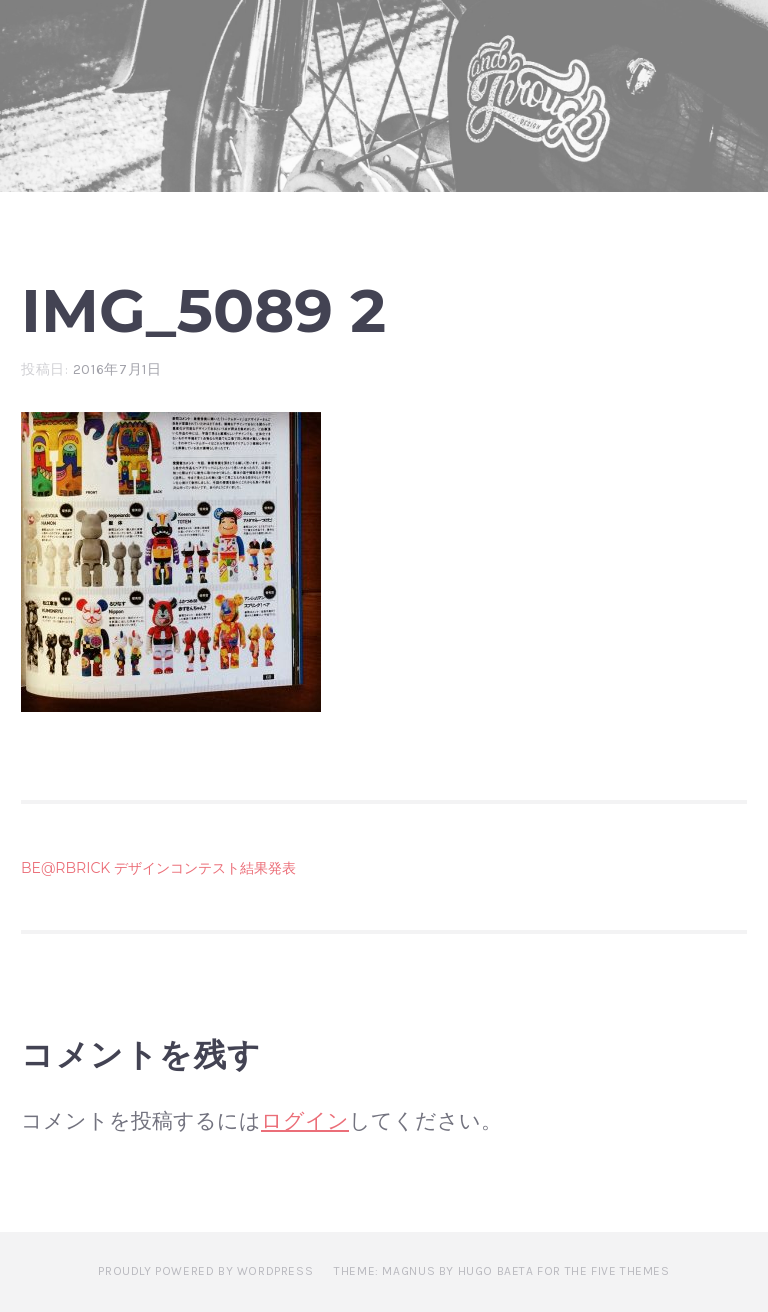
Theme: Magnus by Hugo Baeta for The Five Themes (501, 1271)
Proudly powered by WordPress (205, 1271)
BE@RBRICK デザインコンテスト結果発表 (158, 868)
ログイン (305, 1121)
